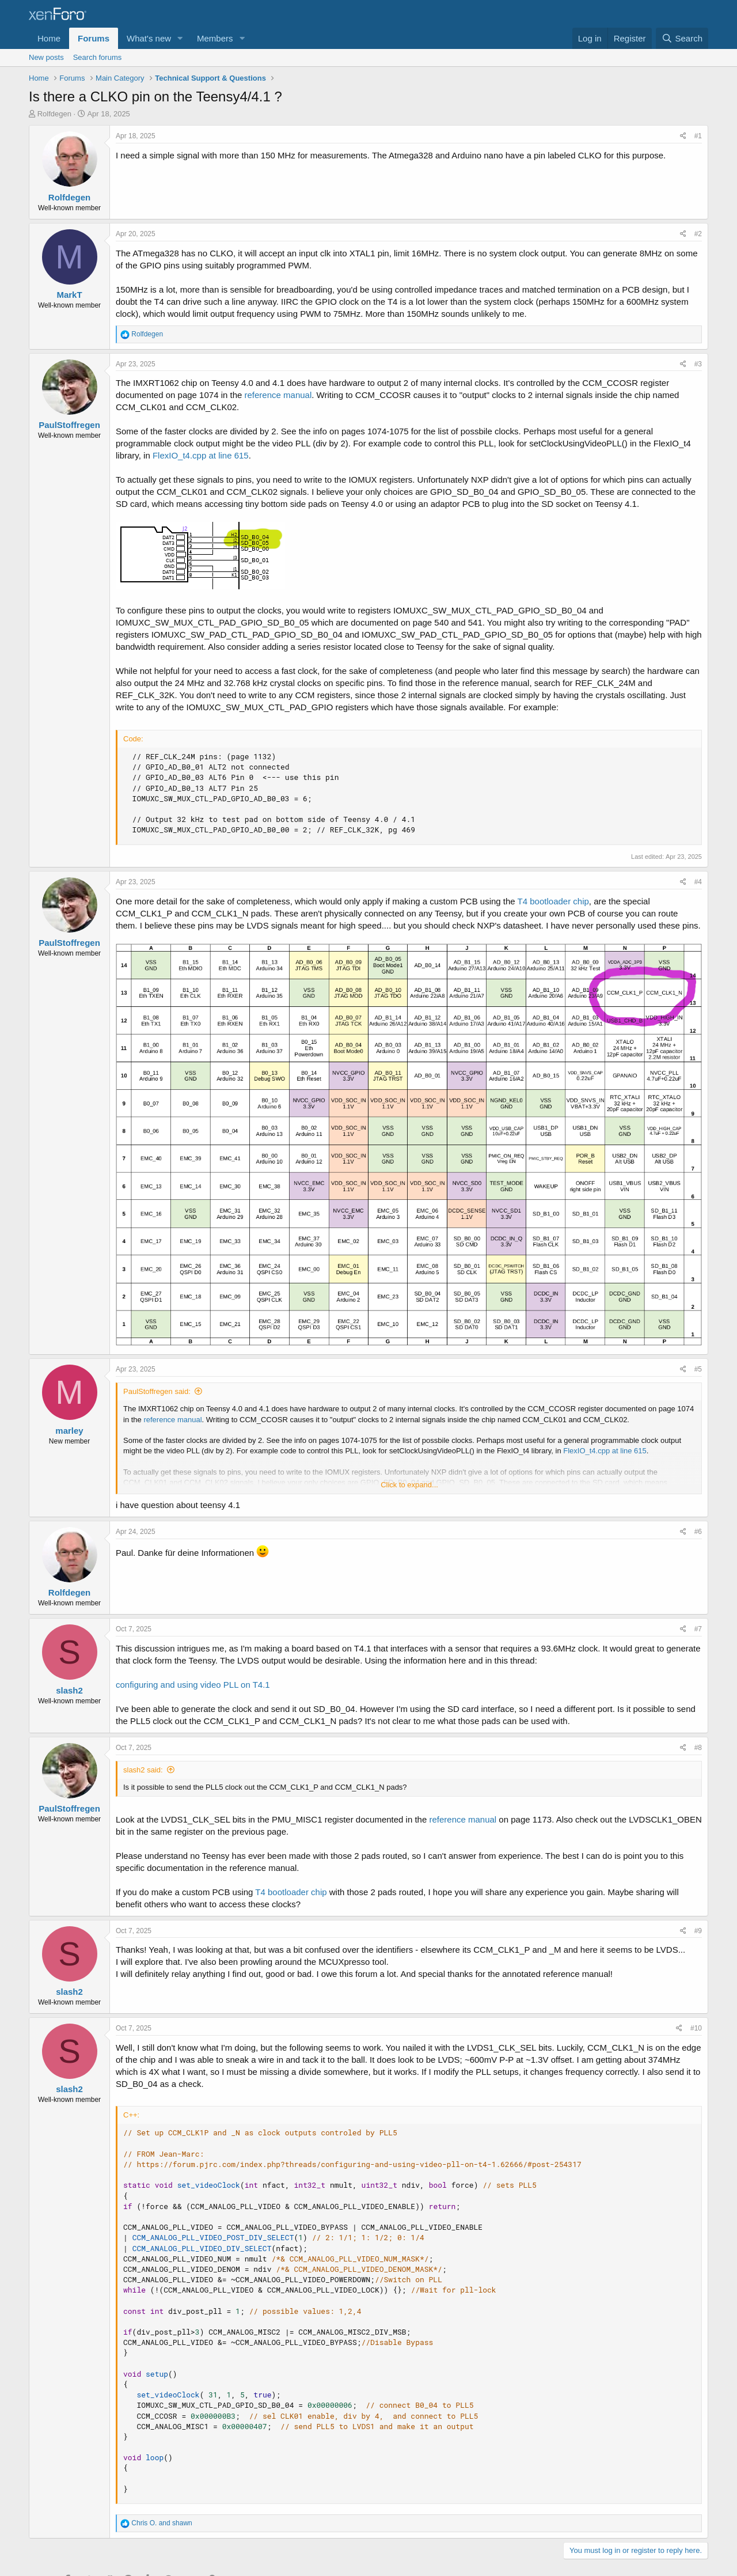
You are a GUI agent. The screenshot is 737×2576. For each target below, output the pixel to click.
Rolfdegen (54, 113)
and (161, 2523)
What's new (149, 38)
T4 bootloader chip (553, 901)
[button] (180, 38)
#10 (696, 2028)
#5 (698, 1369)
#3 (698, 364)
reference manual (278, 395)
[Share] (683, 136)
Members (215, 38)
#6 (698, 1532)
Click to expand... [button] (409, 1484)
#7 (698, 1629)
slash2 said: (143, 1770)
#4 (698, 882)
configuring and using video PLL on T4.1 (193, 1684)
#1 (698, 136)
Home (48, 38)
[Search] (682, 38)
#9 (698, 1931)
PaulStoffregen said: (157, 1391)
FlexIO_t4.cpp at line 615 (201, 455)
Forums (93, 38)
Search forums (97, 57)
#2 (698, 234)
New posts (46, 57)
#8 (698, 1748)
